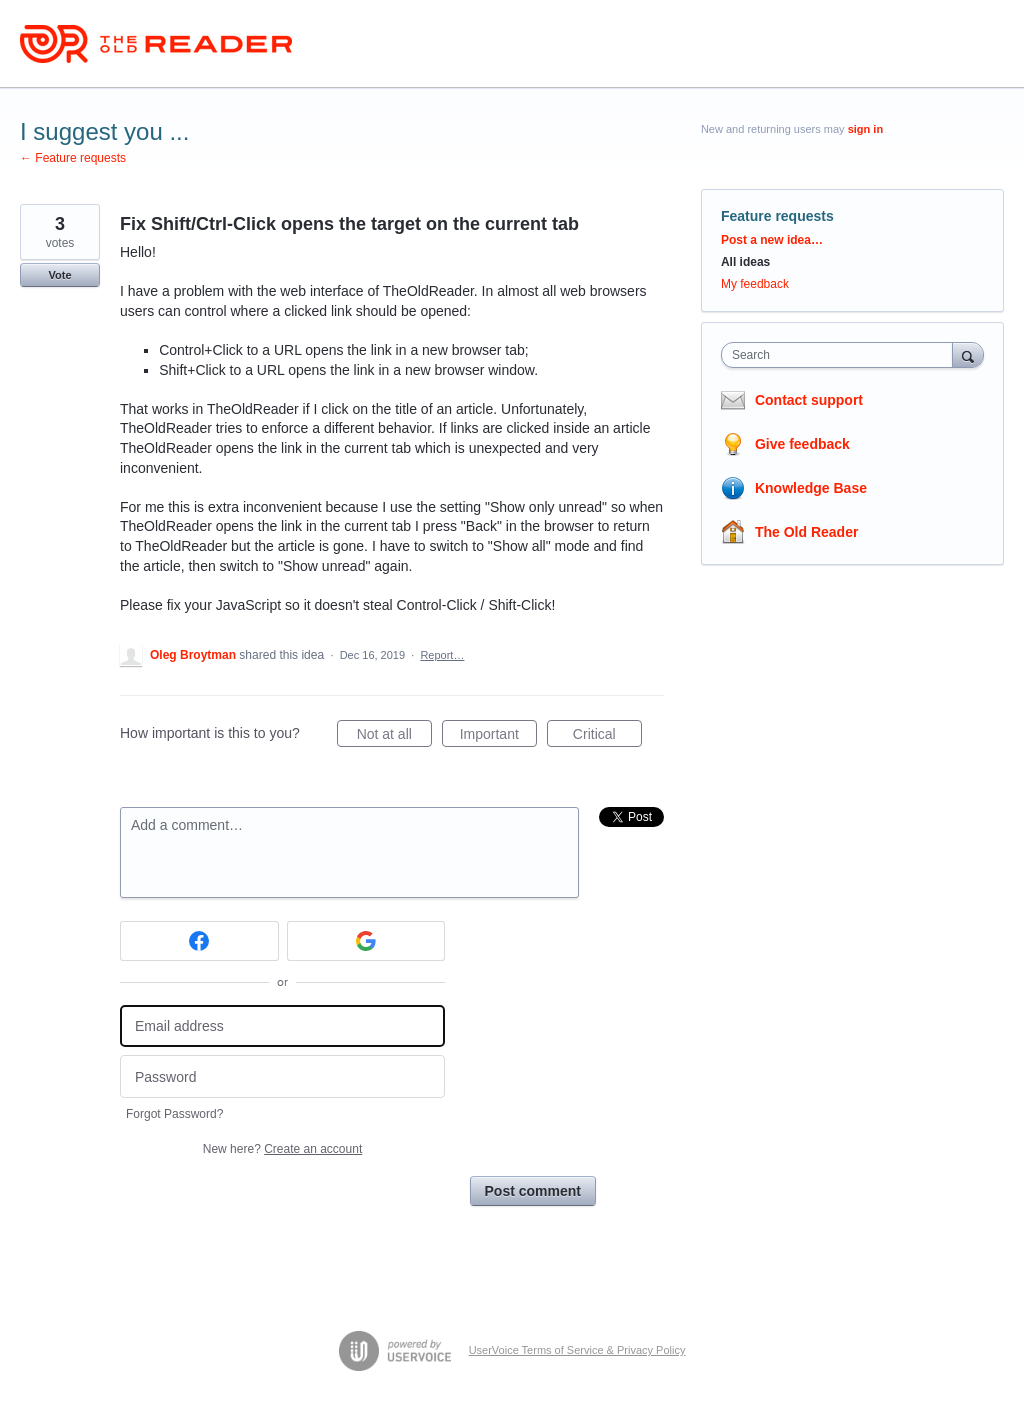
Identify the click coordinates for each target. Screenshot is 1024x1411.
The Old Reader (806, 532)
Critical (607, 737)
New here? (282, 1149)
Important (498, 737)
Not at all (394, 737)
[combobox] (841, 355)
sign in (865, 129)
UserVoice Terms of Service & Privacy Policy (577, 1350)
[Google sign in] (366, 941)
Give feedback (802, 444)
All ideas (745, 262)
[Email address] (282, 1026)
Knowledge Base (811, 488)
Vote (59, 275)
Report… (442, 655)
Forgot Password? (174, 1114)
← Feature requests (73, 158)
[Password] (282, 1076)
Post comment (533, 1191)
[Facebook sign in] (199, 941)
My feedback (755, 284)
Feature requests (777, 216)
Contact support (809, 400)
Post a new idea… (772, 240)
